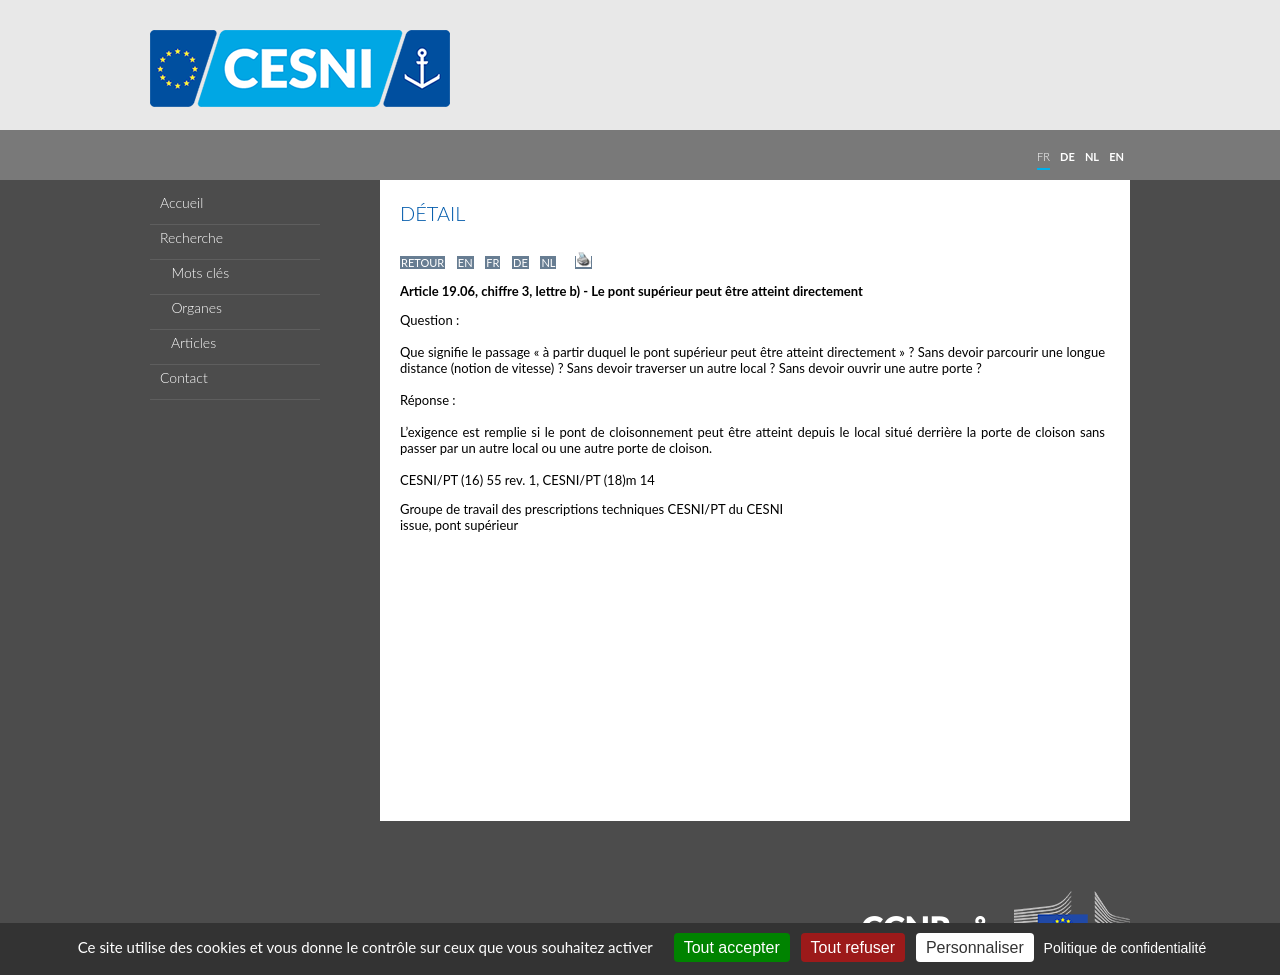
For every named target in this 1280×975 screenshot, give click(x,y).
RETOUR (422, 262)
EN (1116, 156)
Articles (188, 342)
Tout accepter (732, 947)
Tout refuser (853, 947)
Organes (191, 307)
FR (1043, 156)
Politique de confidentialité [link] (1125, 948)
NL (1092, 156)
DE (1067, 156)
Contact (184, 377)
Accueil (181, 202)
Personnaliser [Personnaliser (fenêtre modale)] (975, 947)
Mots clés (194, 272)
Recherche (191, 237)
